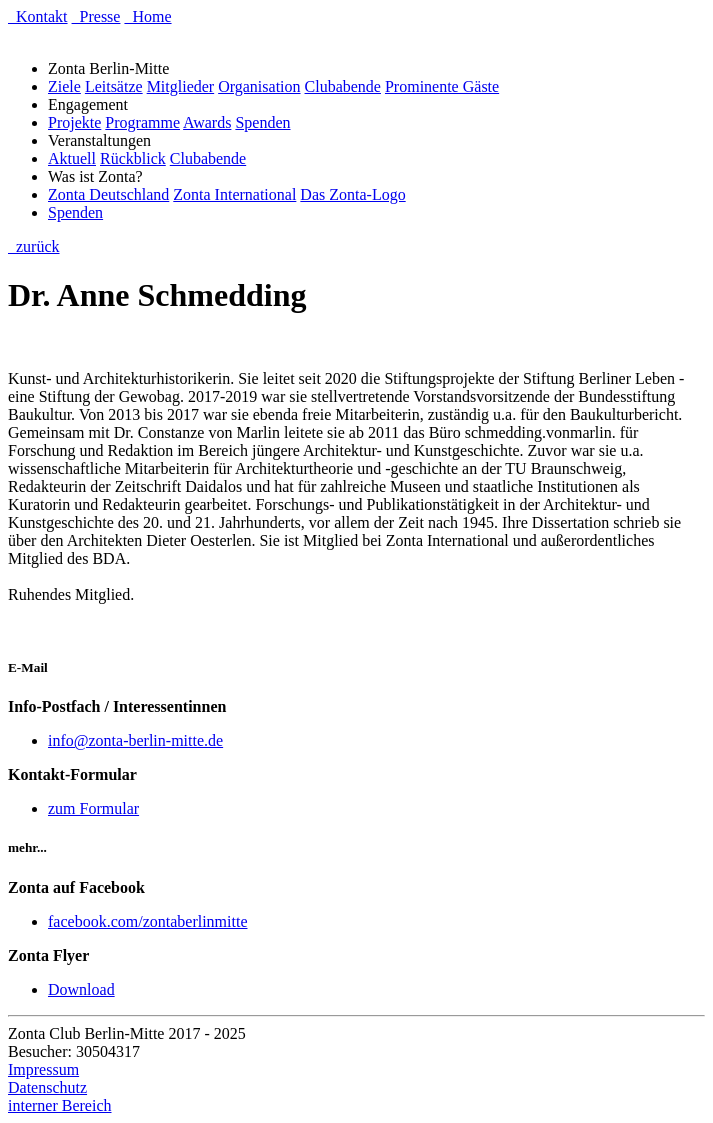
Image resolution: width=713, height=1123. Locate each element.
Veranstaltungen (103, 140)
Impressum (43, 1069)
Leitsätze (114, 86)
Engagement (92, 104)
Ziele (64, 86)
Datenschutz (47, 1087)
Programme (142, 122)
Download (81, 989)
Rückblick (133, 158)
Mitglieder (181, 86)
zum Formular (93, 808)
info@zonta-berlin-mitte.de (135, 740)
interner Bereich (60, 1105)
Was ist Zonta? (99, 176)
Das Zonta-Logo (352, 194)
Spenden (262, 122)
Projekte (74, 122)
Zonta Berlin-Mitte (112, 68)
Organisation (259, 86)
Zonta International (234, 194)
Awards (207, 122)
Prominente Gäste (442, 86)
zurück (34, 246)
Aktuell (72, 158)
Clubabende (343, 86)
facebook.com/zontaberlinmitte (147, 921)
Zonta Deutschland (108, 194)
